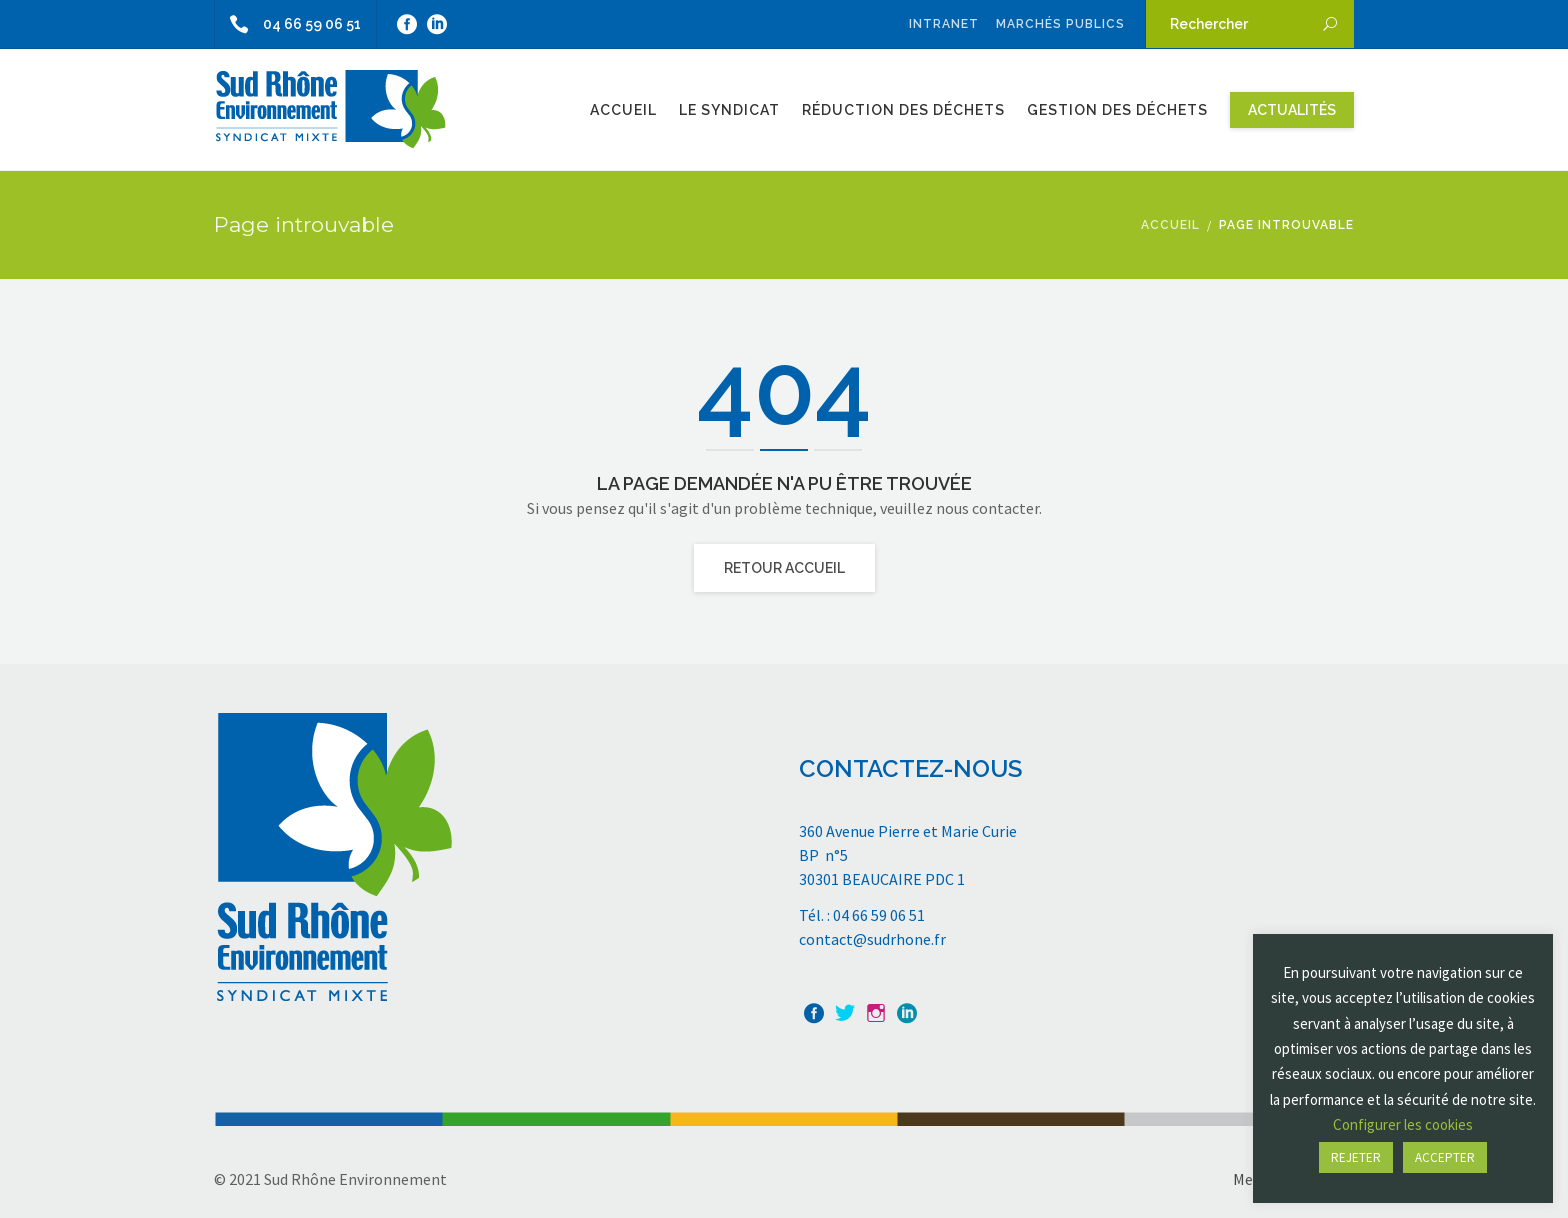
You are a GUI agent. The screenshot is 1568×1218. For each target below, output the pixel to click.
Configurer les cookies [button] (1403, 1124)
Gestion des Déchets (1117, 110)
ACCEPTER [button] (1445, 1157)
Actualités (1292, 110)
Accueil (623, 110)
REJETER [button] (1356, 1157)
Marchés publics (1060, 24)
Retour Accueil (784, 568)
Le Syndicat (729, 110)
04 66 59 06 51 (288, 24)
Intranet (944, 24)
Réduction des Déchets (903, 110)
